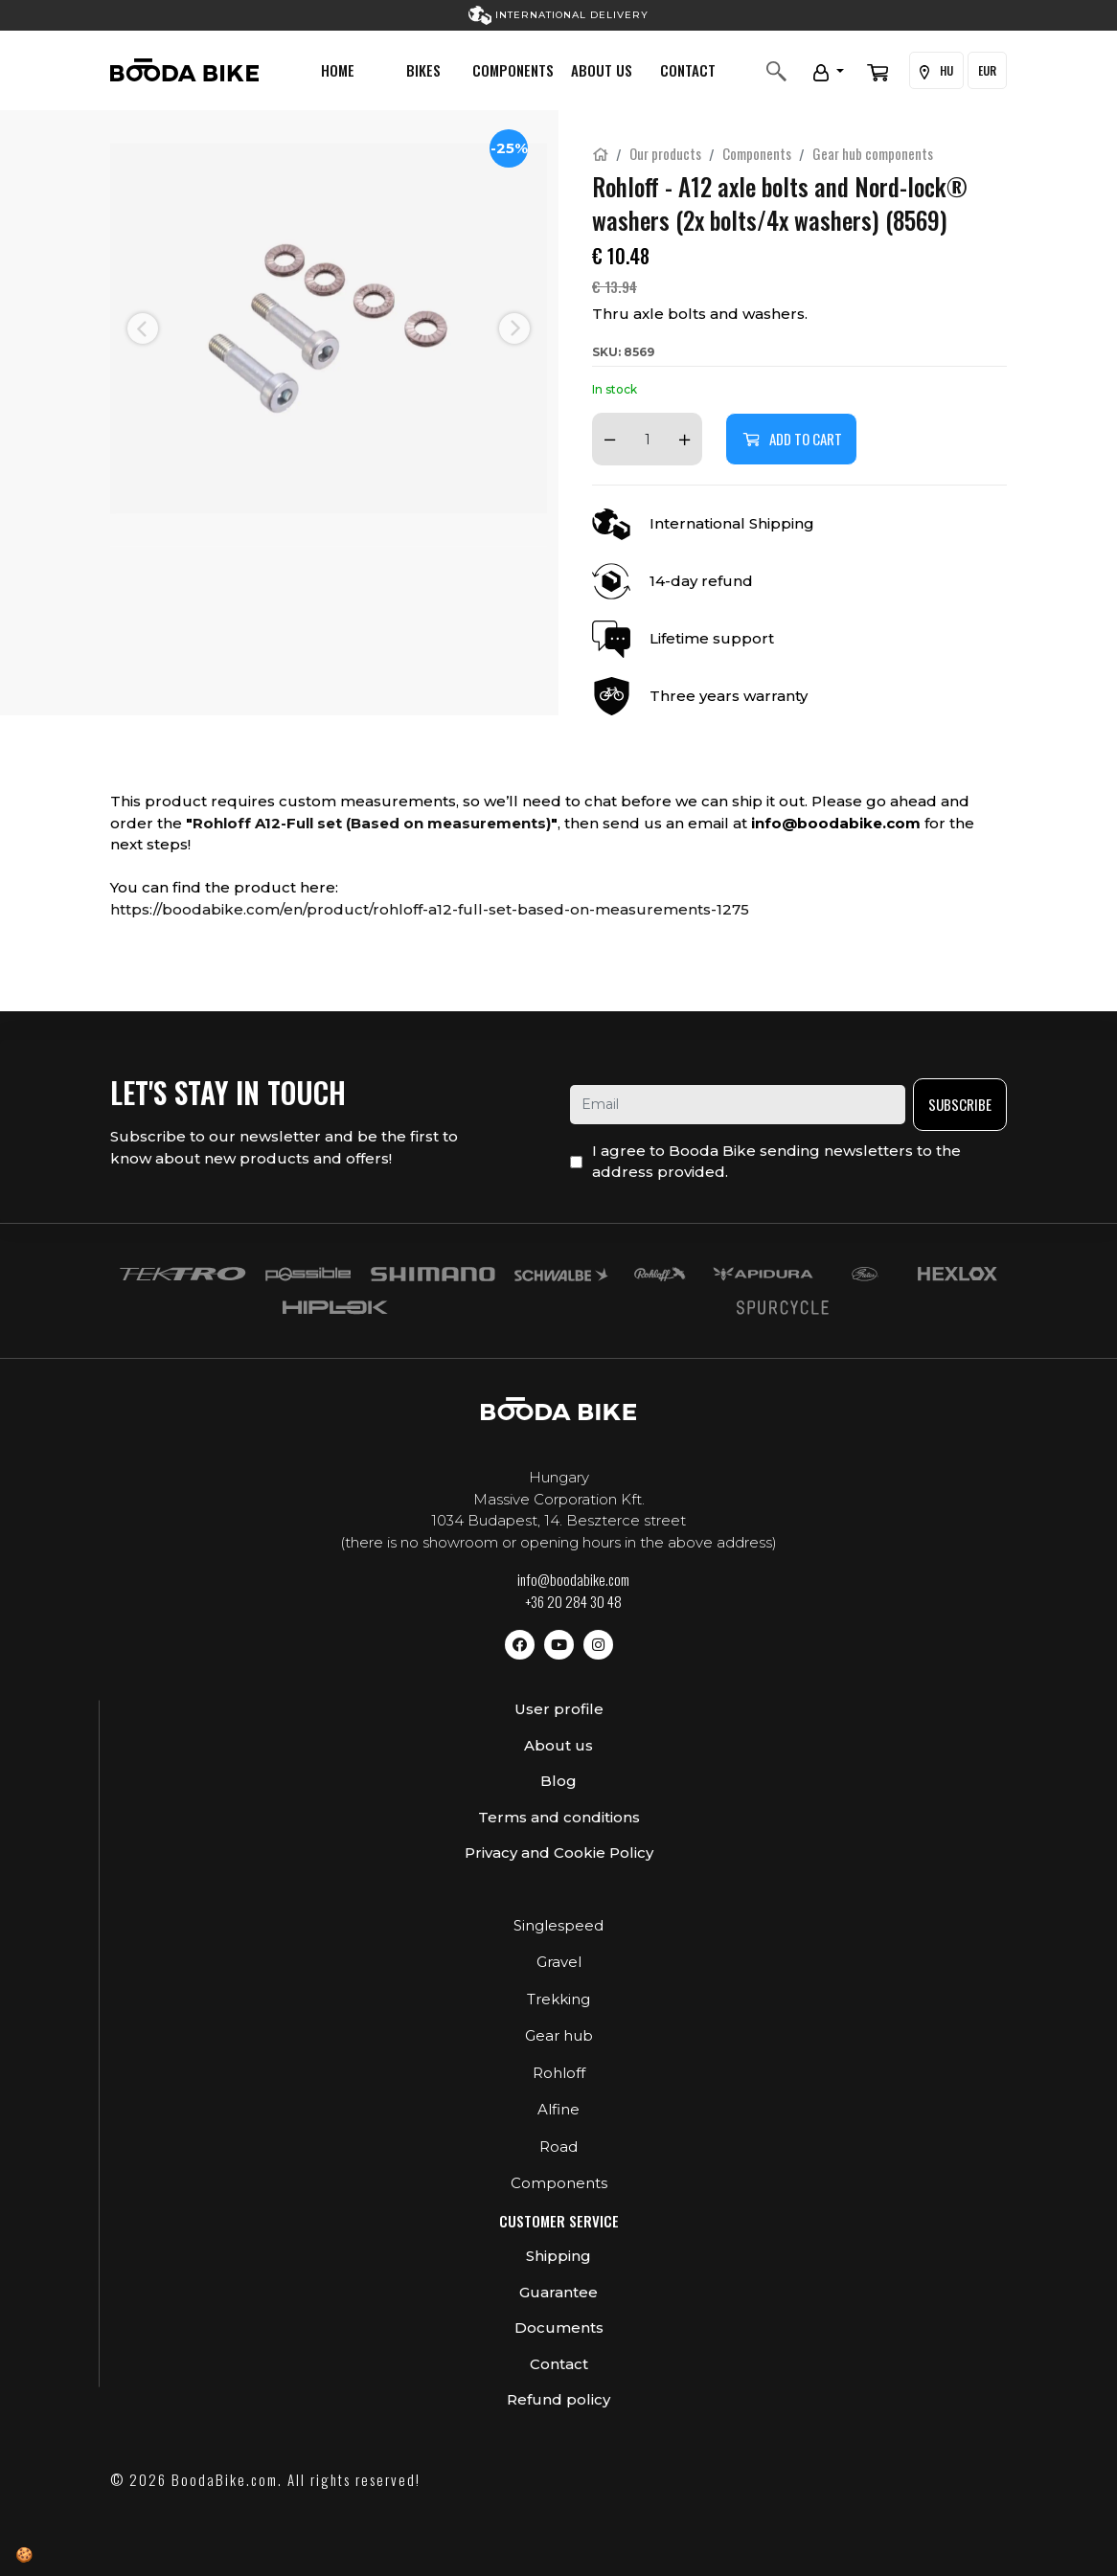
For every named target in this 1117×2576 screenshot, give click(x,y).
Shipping (558, 2256)
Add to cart (791, 438)
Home (337, 69)
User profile (559, 1709)
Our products (665, 153)
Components (513, 69)
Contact (688, 69)
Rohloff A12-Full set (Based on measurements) (372, 823)
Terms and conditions (559, 1817)
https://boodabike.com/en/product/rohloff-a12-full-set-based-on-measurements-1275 (429, 909)
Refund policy (558, 2399)
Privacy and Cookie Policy (559, 1852)
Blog (558, 1781)
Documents (559, 2327)
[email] (737, 1104)
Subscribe (960, 1104)
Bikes (423, 69)
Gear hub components (872, 153)
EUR (987, 70)
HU (936, 70)
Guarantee (558, 2292)
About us (601, 69)
